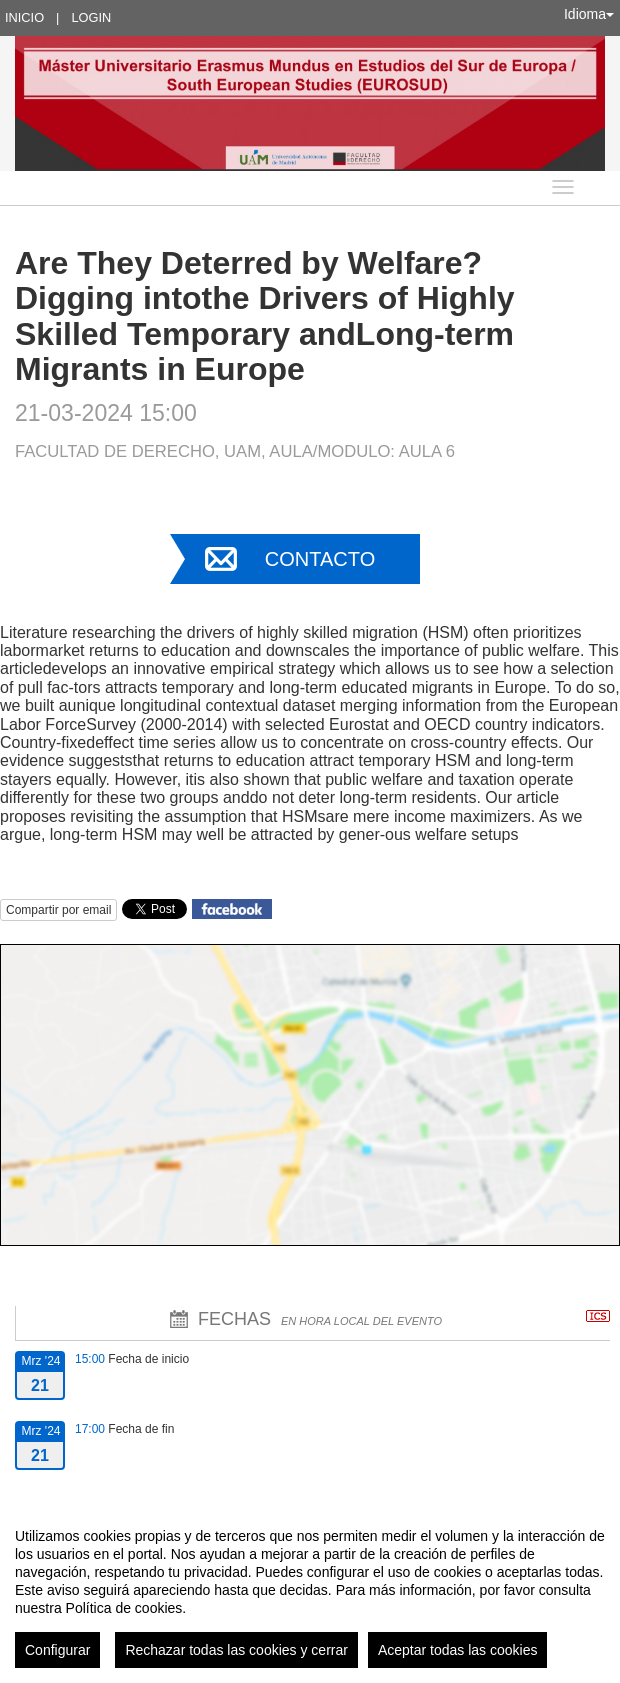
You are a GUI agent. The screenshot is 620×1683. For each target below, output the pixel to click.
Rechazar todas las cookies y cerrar (236, 1650)
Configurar (57, 1650)
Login (91, 17)
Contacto (320, 559)
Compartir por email (58, 910)
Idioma (589, 14)
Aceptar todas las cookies (458, 1650)
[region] (310, 1590)
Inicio (24, 17)
